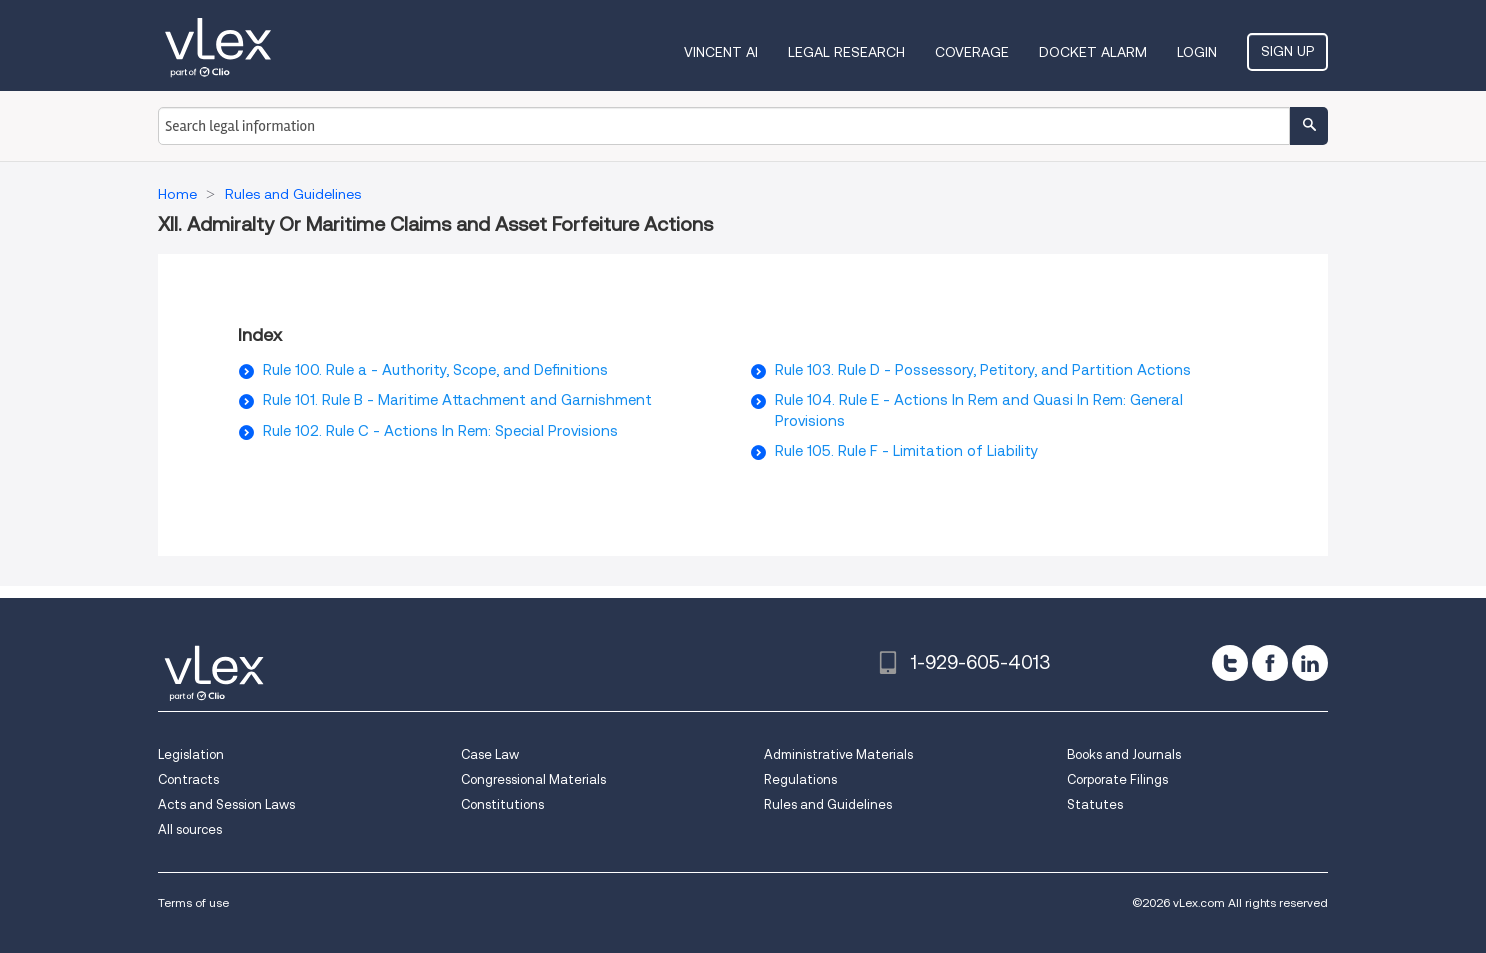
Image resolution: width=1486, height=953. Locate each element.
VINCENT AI (721, 52)
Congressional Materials (533, 779)
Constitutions (502, 804)
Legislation (191, 754)
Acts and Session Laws (226, 804)
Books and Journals (1124, 754)
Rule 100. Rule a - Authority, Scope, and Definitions (435, 370)
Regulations (800, 779)
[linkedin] (1310, 663)
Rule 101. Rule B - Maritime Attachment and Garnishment (457, 400)
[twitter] (1230, 663)
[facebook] (1270, 663)
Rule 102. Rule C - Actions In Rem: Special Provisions (440, 431)
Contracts (188, 779)
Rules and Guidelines (828, 804)
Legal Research (846, 52)
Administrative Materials (838, 754)
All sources (190, 829)
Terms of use (193, 902)
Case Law (490, 754)
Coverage (972, 52)
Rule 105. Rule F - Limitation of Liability (906, 451)
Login (1197, 52)
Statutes (1095, 804)
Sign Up (1287, 51)
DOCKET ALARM (1093, 52)
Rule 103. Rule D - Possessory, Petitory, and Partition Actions (983, 370)
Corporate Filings (1117, 779)
